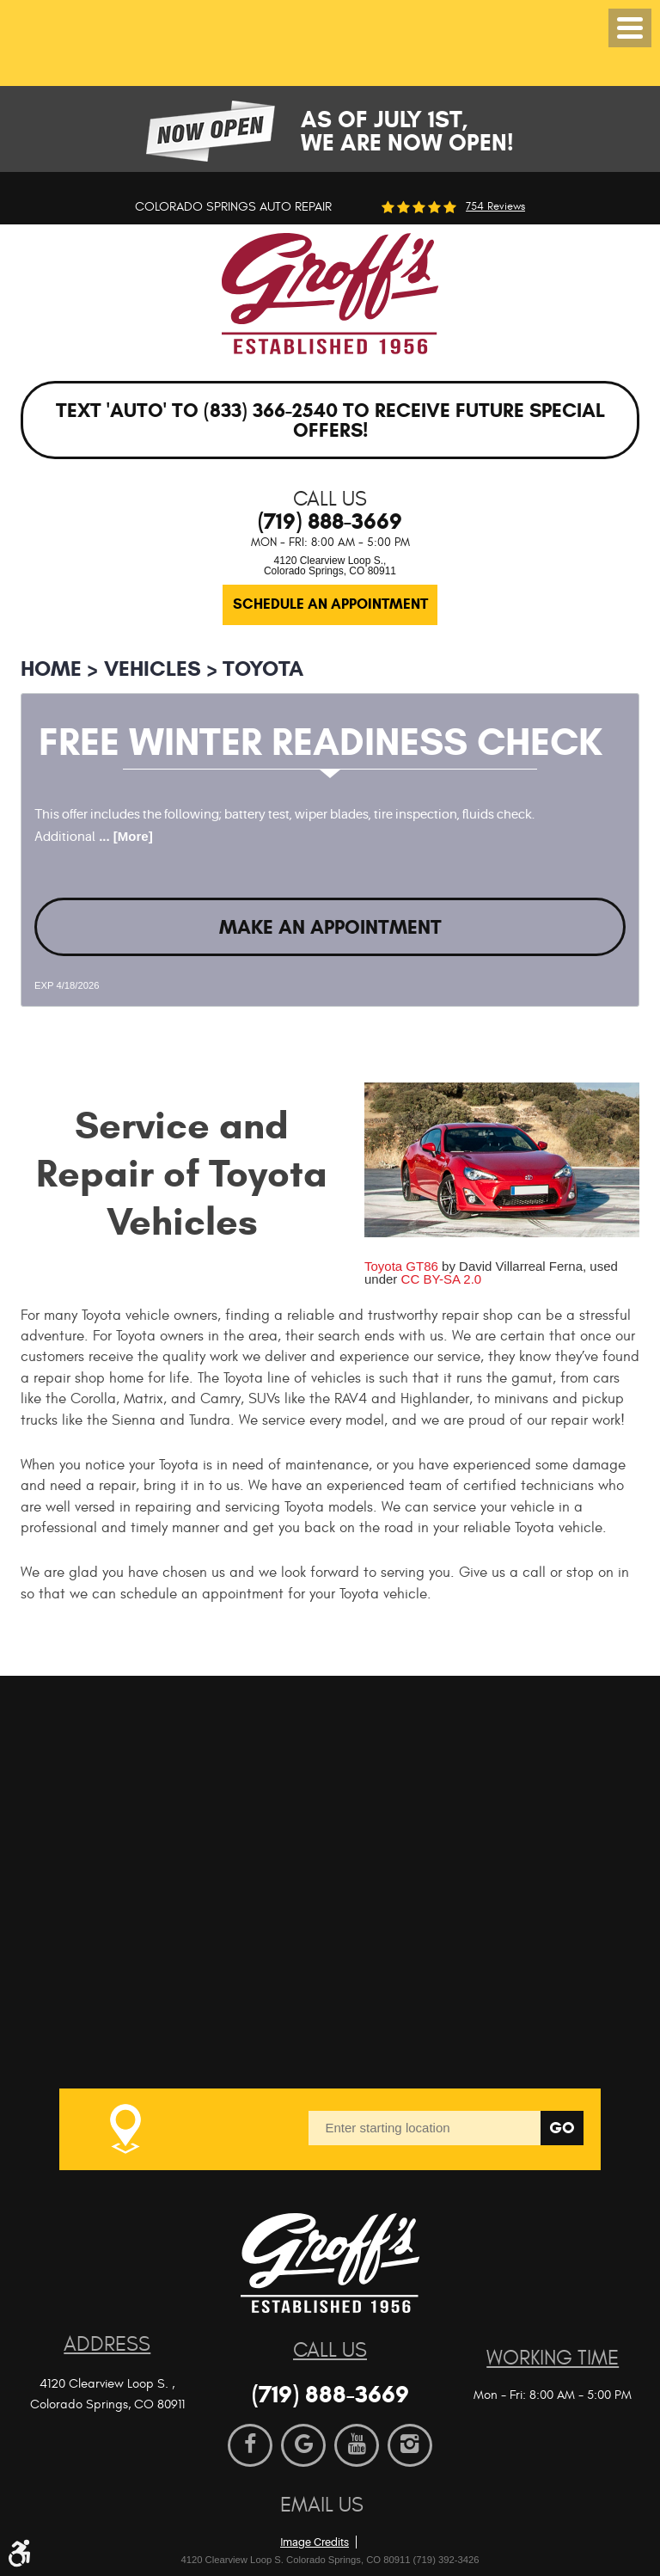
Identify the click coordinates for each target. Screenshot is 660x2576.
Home (51, 668)
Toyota (263, 668)
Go (562, 2127)
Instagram (410, 2445)
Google (303, 2445)
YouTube (356, 2445)
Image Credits (314, 2542)
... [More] (124, 836)
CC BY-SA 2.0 (441, 1279)
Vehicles (152, 668)
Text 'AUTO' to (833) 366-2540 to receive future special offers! (330, 420)
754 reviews (495, 206)
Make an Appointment (330, 927)
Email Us (322, 2505)
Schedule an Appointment (330, 604)
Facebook (250, 2445)
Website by (372, 2514)
